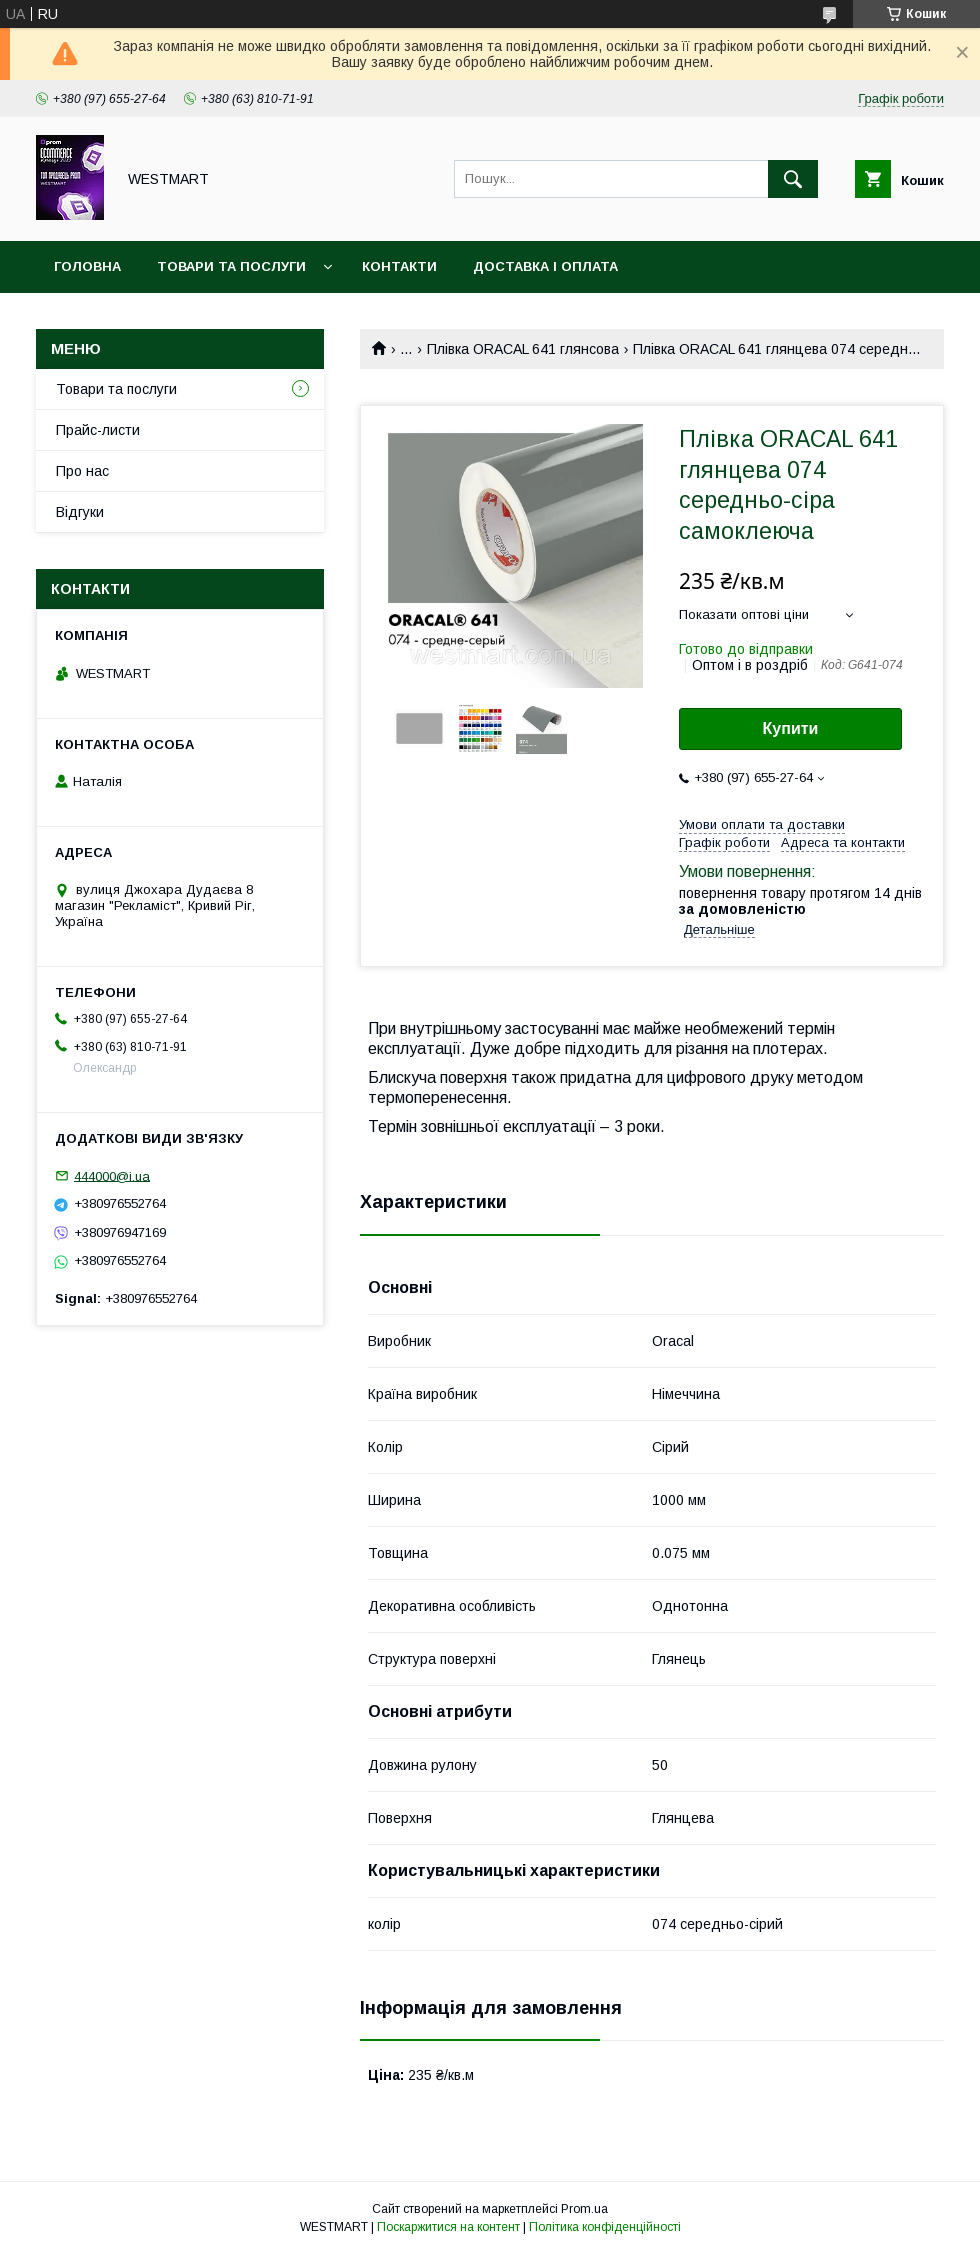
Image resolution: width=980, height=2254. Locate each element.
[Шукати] (793, 179)
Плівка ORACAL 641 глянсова (523, 349)
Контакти (399, 266)
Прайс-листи (98, 430)
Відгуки (80, 512)
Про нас (82, 471)
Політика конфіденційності (605, 2227)
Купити (791, 728)
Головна (87, 266)
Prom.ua (584, 2209)
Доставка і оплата (545, 266)
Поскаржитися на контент (448, 2227)
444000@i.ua (112, 1175)
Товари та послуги (231, 266)
